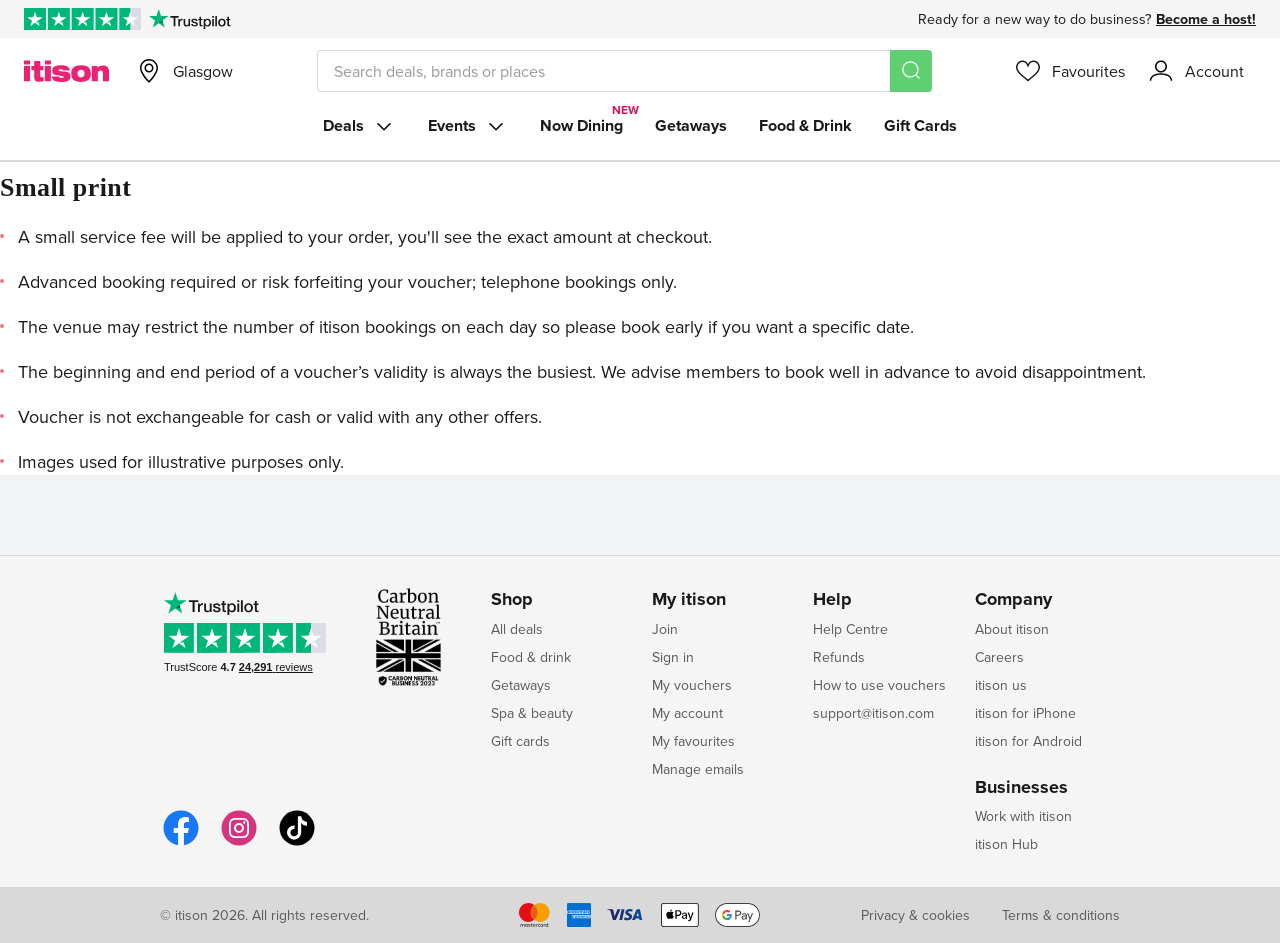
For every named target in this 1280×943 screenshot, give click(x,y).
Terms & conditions (1061, 915)
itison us (1001, 685)
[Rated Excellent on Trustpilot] (82, 19)
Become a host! (1206, 19)
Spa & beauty (532, 713)
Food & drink (531, 657)
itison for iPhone (1025, 713)
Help (832, 600)
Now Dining (581, 125)
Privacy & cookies (915, 915)
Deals (359, 126)
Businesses (1021, 788)
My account (687, 713)
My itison (689, 600)
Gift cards (520, 741)
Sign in (673, 657)
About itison (1012, 629)
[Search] (911, 71)
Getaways (691, 125)
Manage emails (698, 769)
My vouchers (692, 685)
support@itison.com (873, 713)
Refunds (839, 657)
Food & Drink (805, 125)
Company (1013, 600)
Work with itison (1023, 816)
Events (468, 126)
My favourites (693, 741)
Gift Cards (920, 125)
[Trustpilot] (189, 19)
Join (665, 629)
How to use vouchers (879, 685)
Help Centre (850, 629)
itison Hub (1006, 844)
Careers (999, 657)
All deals (517, 629)
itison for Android (1028, 741)
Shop (512, 600)
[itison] (66, 71)
